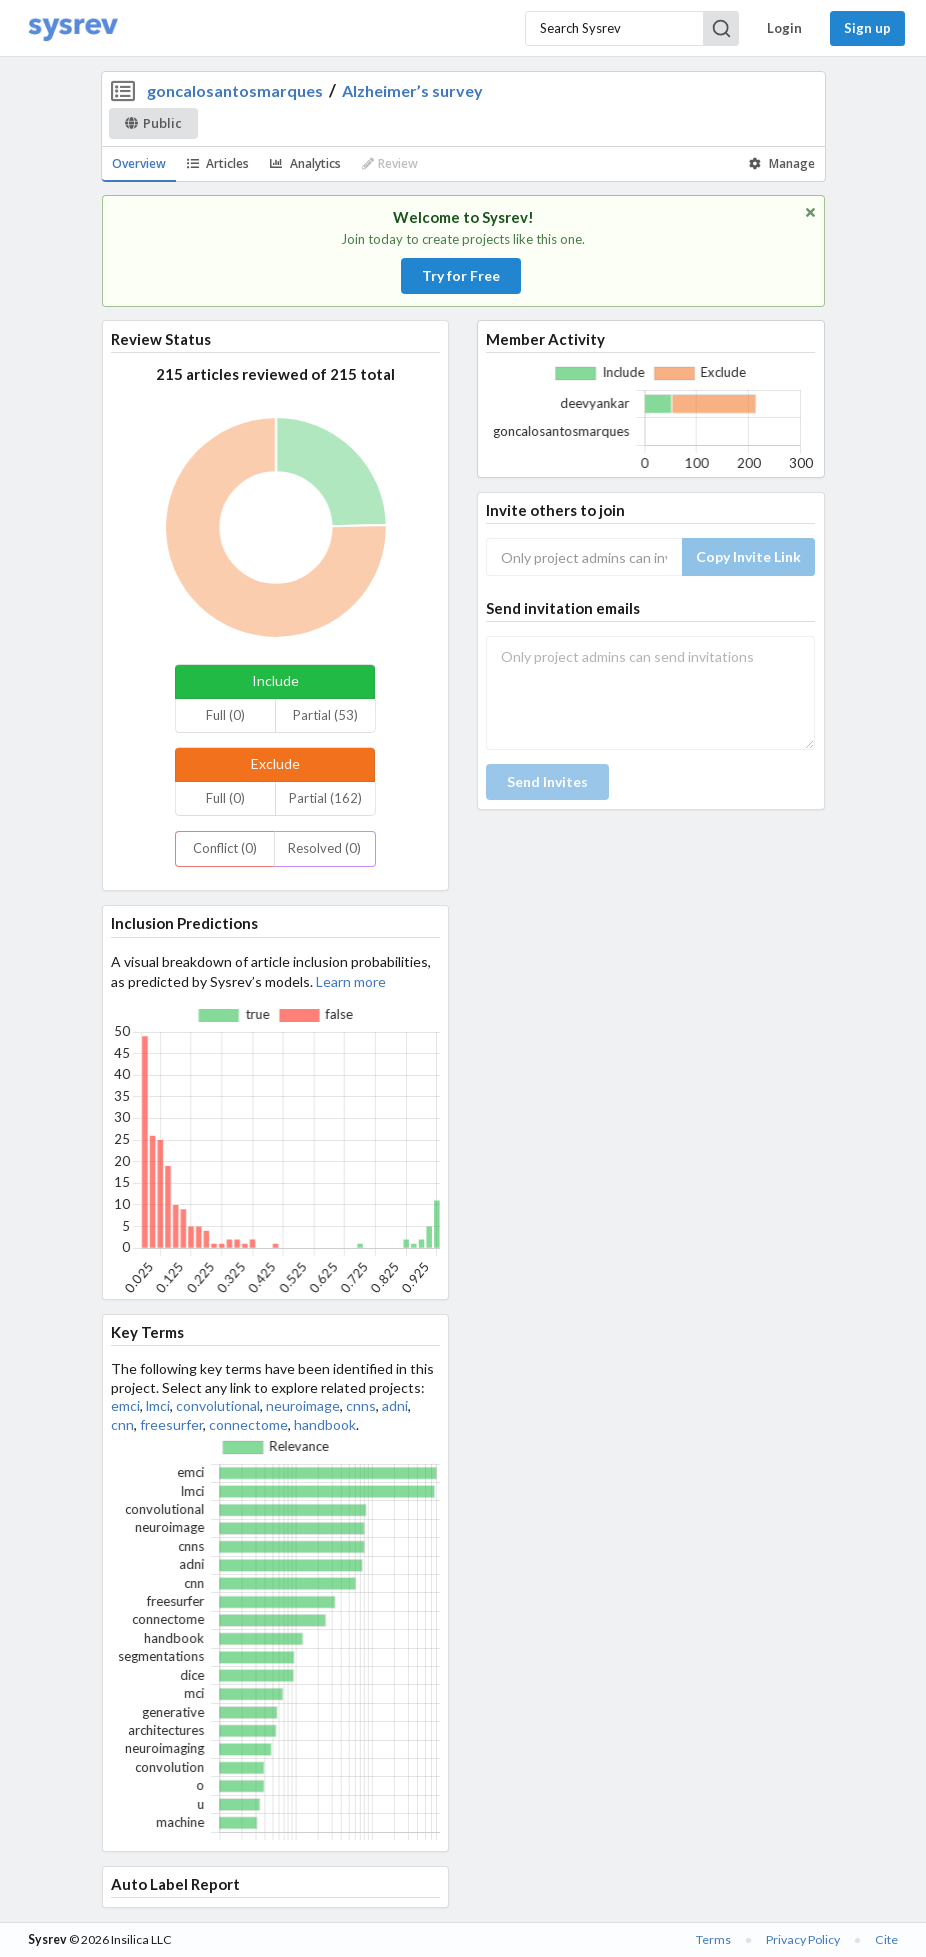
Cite (886, 1939)
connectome (248, 1424)
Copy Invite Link (748, 556)
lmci (158, 1405)
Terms (713, 1939)
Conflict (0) (225, 848)
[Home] (73, 28)
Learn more (351, 981)
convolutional (218, 1405)
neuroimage (303, 1405)
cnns (361, 1405)
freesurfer (171, 1424)
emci (125, 1405)
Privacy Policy (803, 1939)
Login (784, 28)
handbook (325, 1424)
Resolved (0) (324, 848)
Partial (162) (325, 798)
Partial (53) (325, 715)
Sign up (867, 28)
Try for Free (461, 275)
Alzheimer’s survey (412, 90)
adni (395, 1405)
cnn (122, 1424)
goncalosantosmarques (235, 90)
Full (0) (225, 715)
